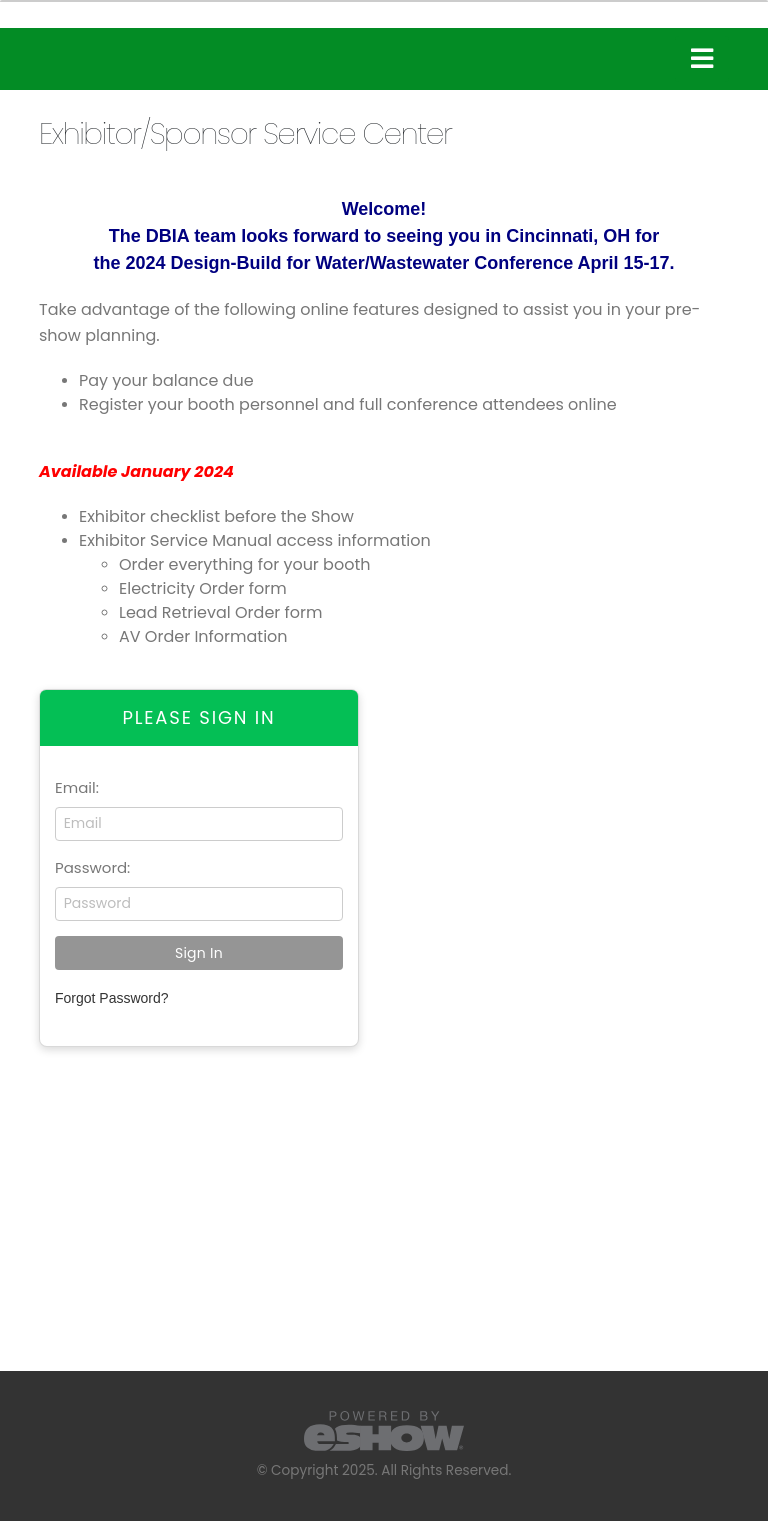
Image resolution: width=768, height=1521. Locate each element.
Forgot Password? (112, 998)
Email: (77, 787)
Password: (92, 867)
